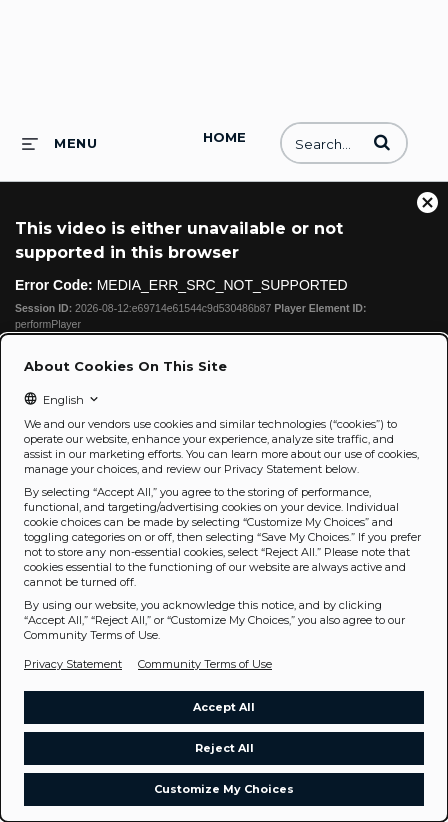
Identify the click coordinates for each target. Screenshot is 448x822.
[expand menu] (59, 143)
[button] (382, 142)
